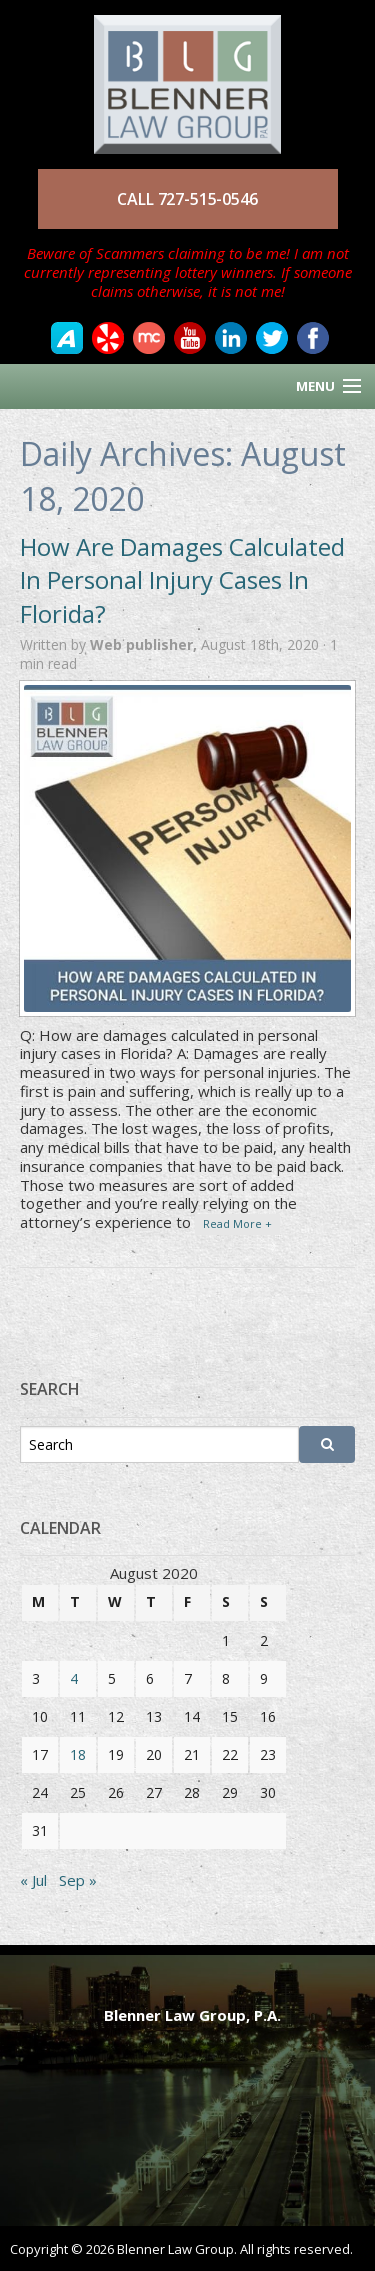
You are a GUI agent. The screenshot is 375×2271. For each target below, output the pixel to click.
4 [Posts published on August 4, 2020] (74, 1678)
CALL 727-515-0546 (187, 199)
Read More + (237, 1223)
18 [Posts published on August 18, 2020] (78, 1754)
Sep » (78, 1880)
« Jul (33, 1880)
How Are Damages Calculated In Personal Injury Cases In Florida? (182, 580)
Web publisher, (145, 644)
